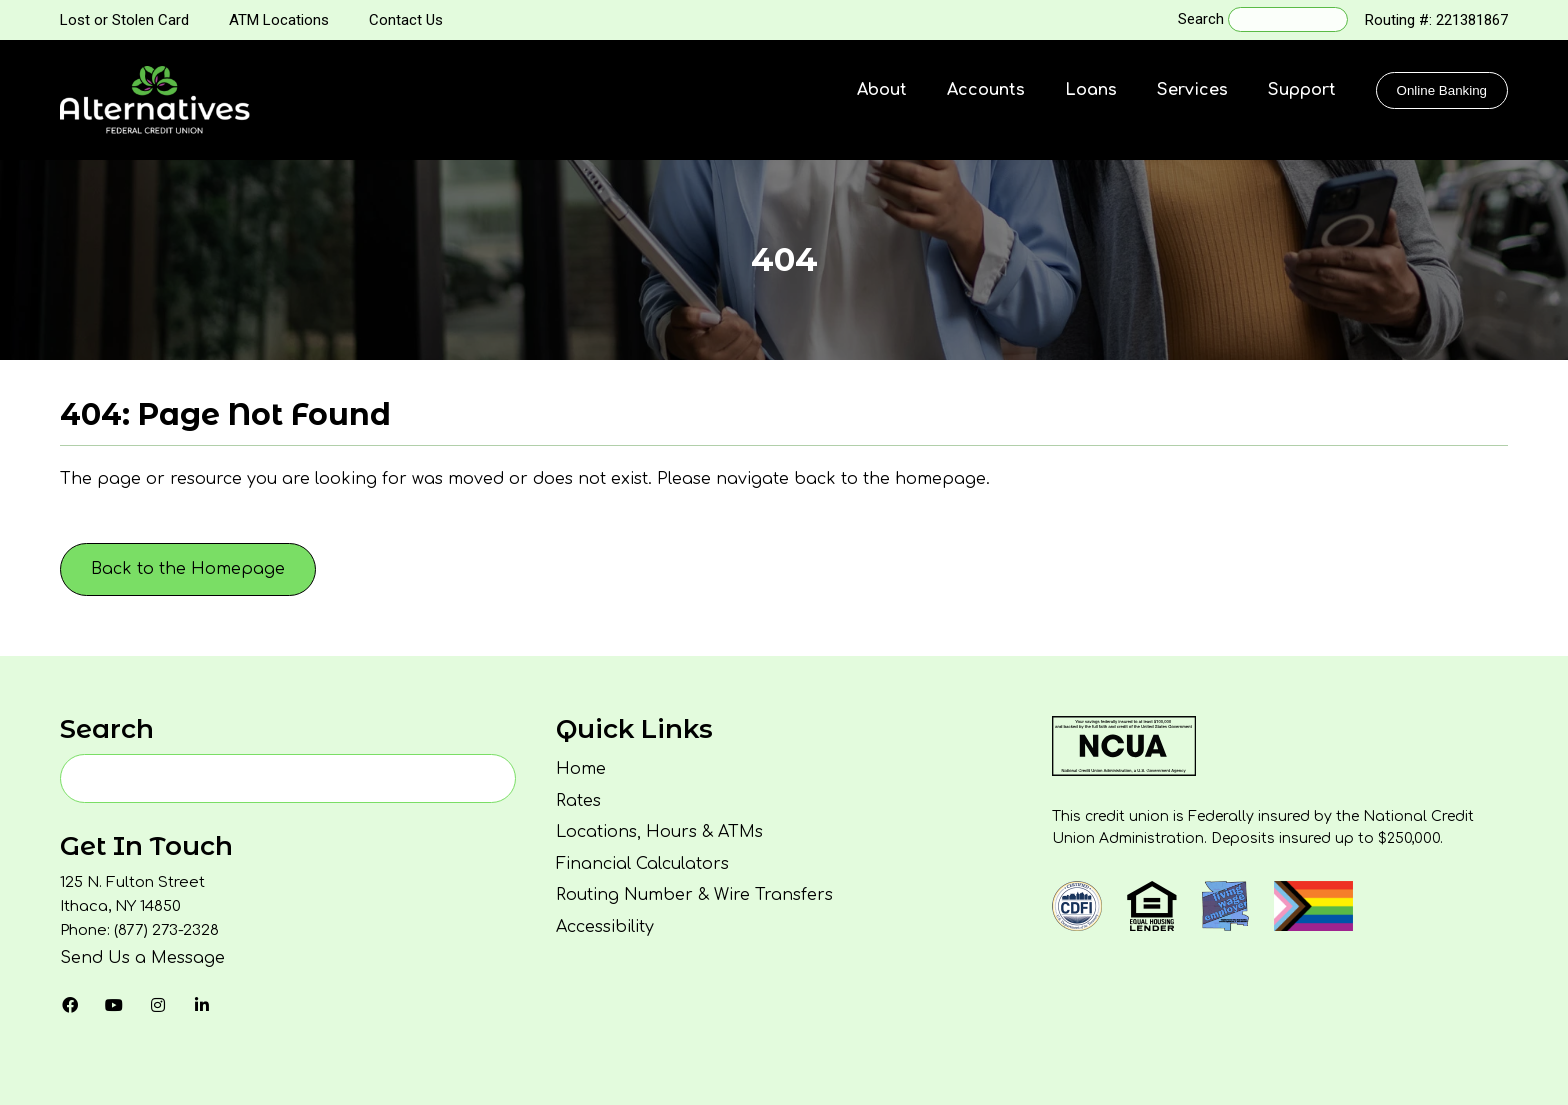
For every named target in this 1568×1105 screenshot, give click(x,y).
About (882, 90)
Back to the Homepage (188, 569)
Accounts (986, 90)
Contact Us (406, 20)
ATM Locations (279, 20)
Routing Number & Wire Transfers (694, 895)
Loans (1091, 90)
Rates (578, 801)
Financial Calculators (642, 864)
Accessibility (605, 927)
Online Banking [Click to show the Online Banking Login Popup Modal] (1442, 90)
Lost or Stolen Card (124, 20)
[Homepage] (155, 100)
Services (1192, 90)
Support (1302, 90)
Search (1201, 19)
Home (581, 769)
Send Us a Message (142, 958)
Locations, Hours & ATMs (659, 832)
